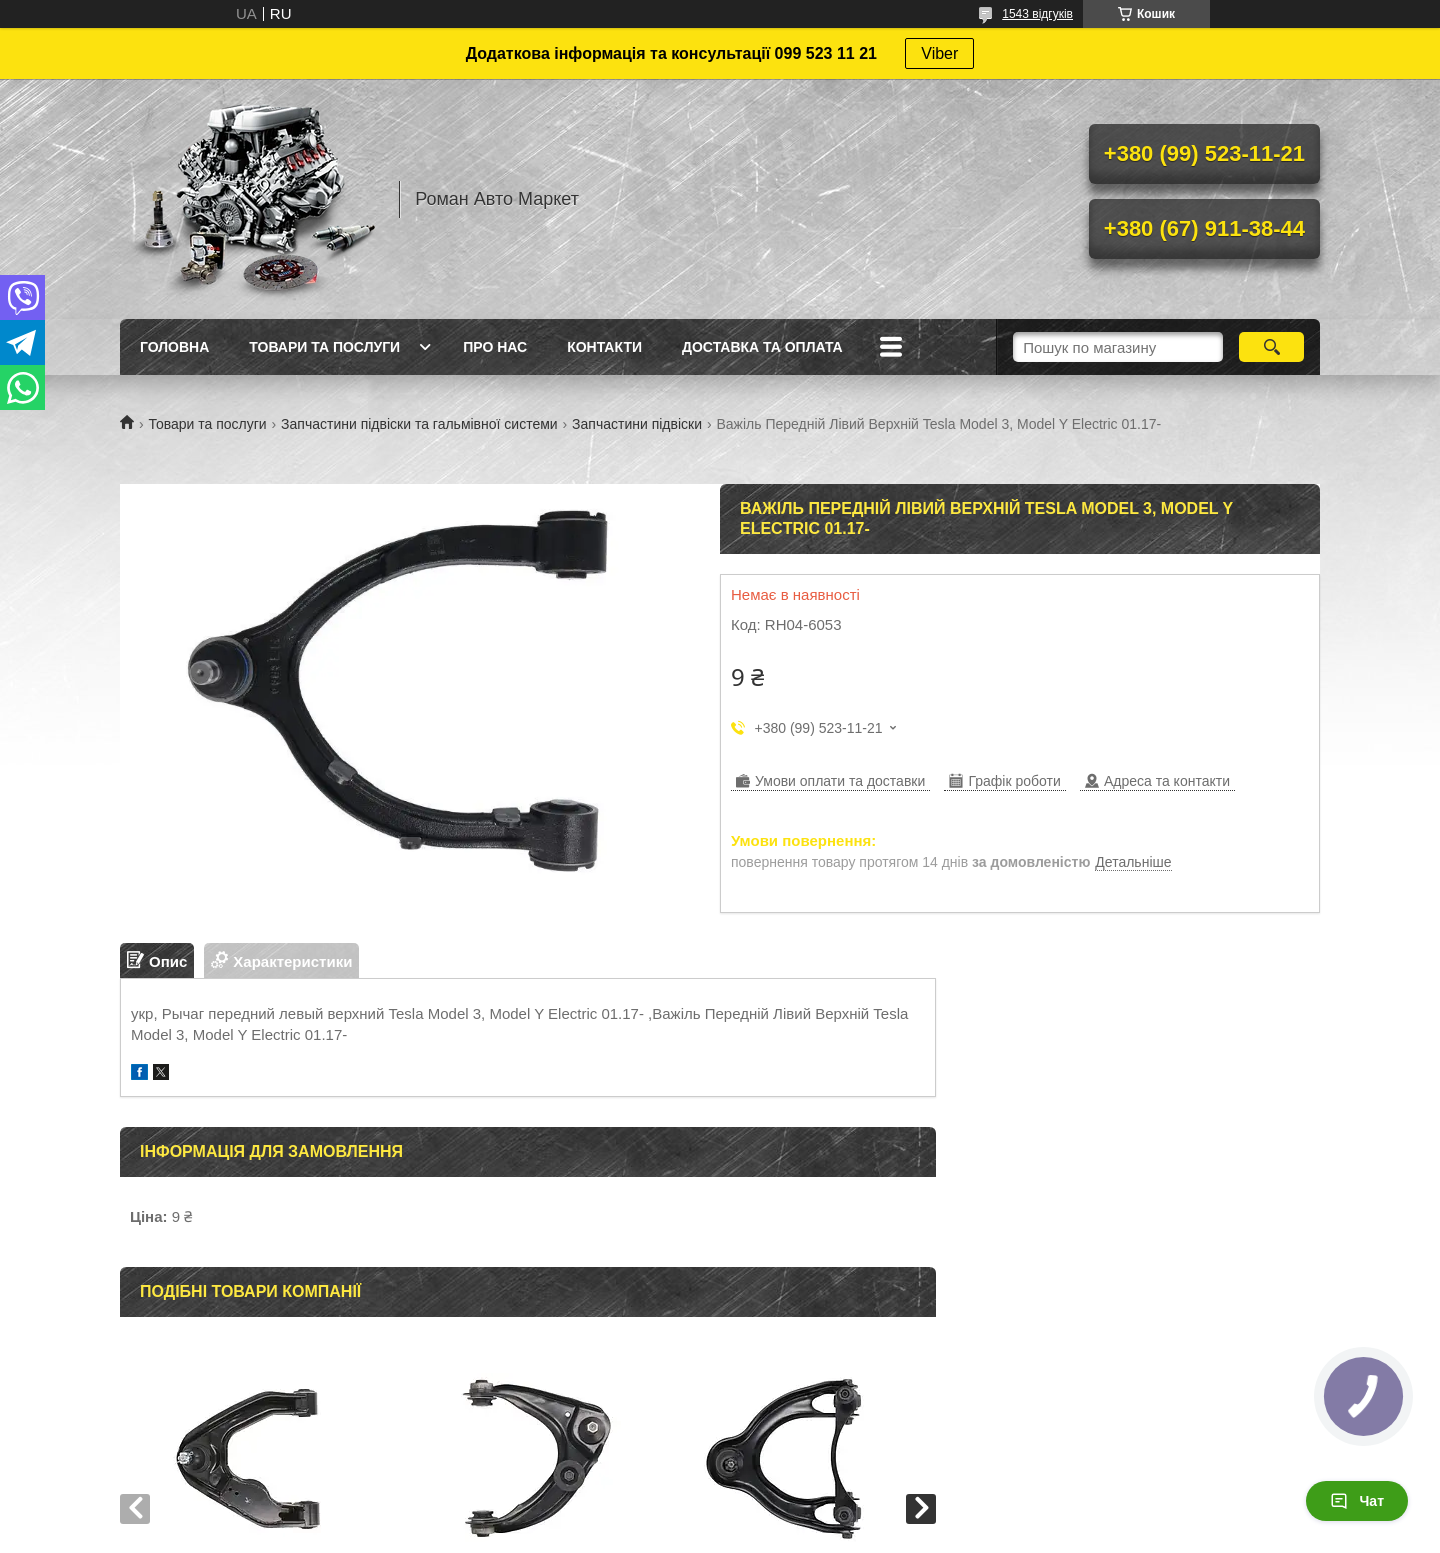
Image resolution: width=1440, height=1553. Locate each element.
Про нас (495, 347)
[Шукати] (1271, 347)
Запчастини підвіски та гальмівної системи (419, 424)
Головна (174, 347)
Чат (1357, 1501)
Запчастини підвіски (637, 424)
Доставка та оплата (762, 347)
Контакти (604, 347)
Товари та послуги (324, 347)
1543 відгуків (1037, 14)
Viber (939, 53)
